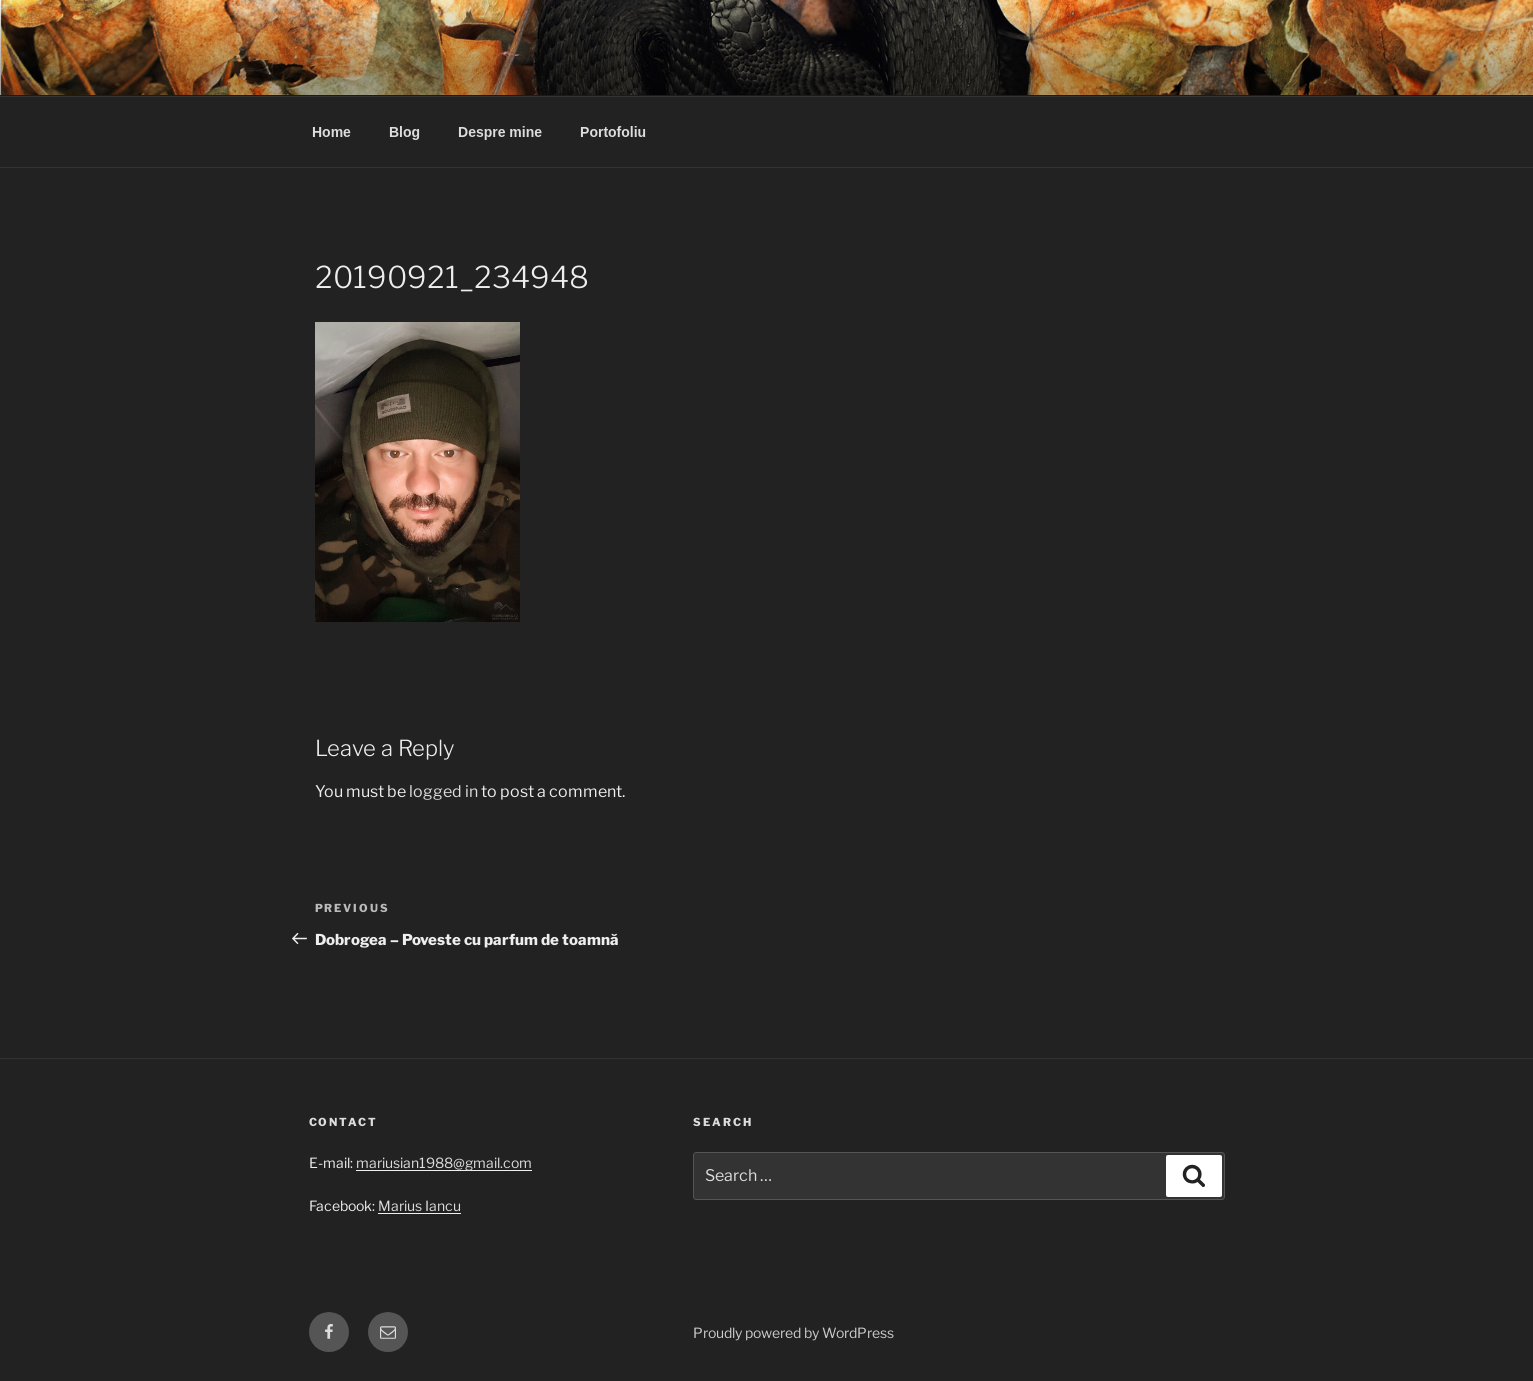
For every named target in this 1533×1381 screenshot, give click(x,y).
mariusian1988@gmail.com (444, 1162)
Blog (404, 132)
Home (331, 132)
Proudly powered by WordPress (793, 1332)
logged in (443, 791)
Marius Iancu (419, 1205)
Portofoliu (613, 132)
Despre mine (500, 132)
